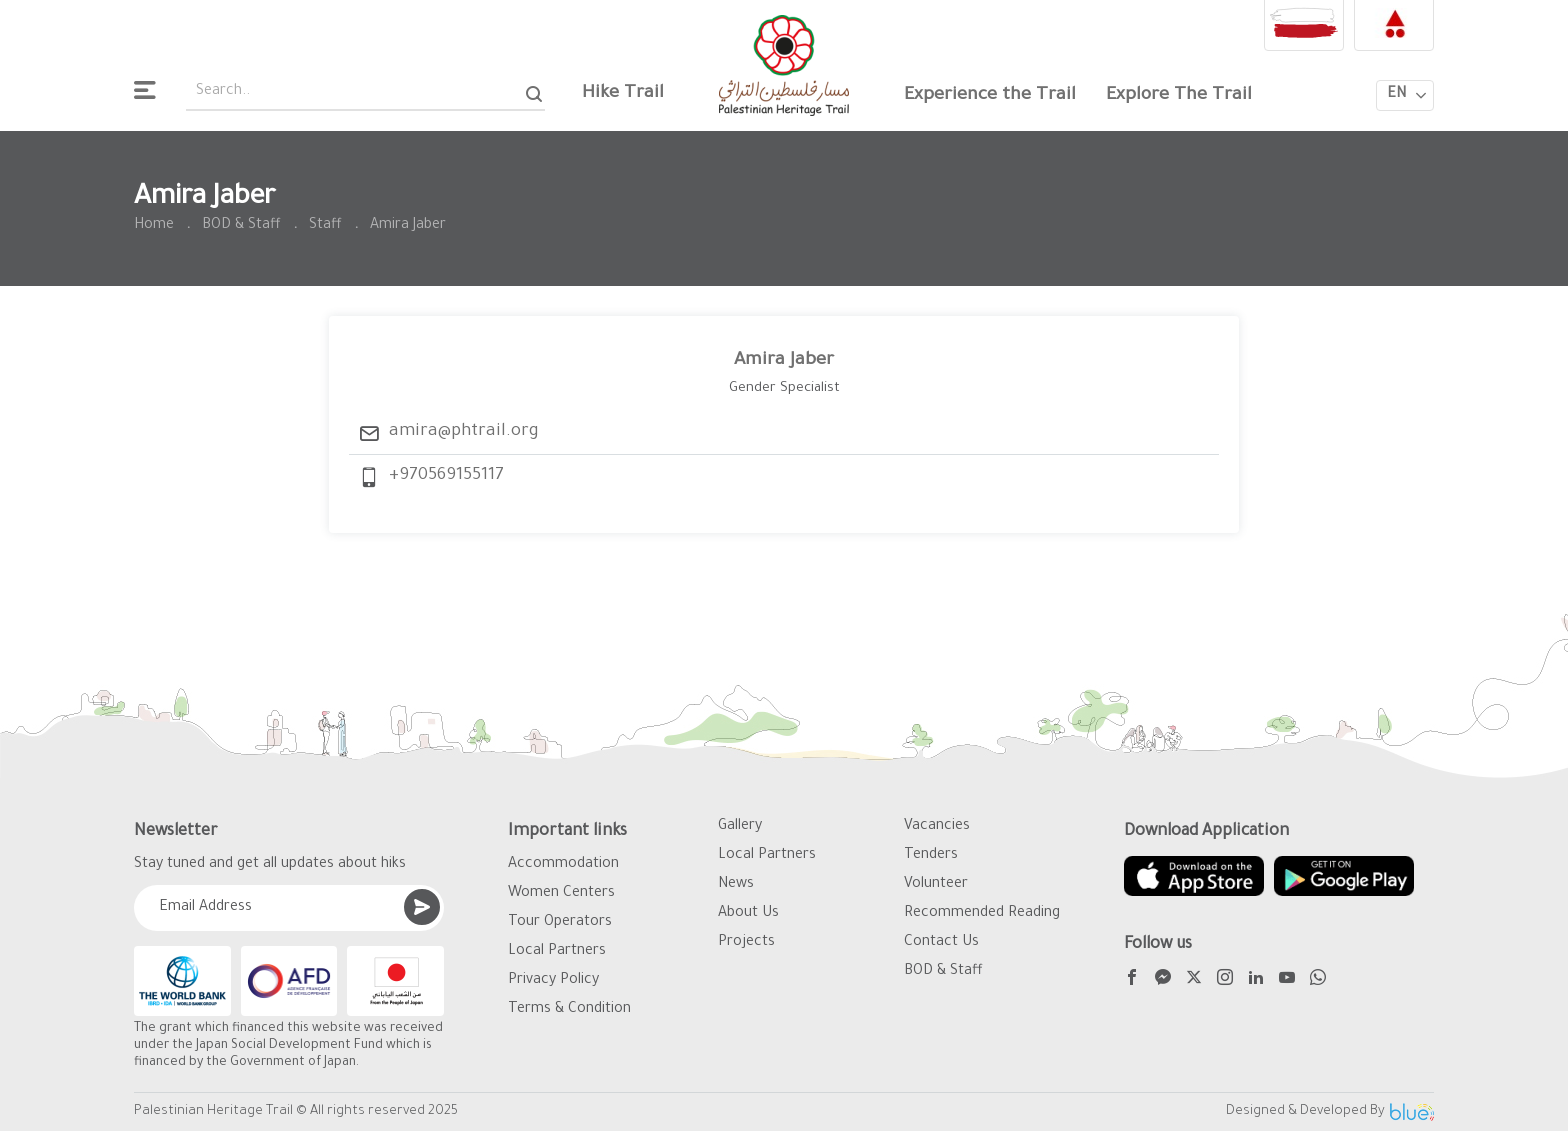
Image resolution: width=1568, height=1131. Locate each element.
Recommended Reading (982, 914)
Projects (746, 943)
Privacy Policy (553, 981)
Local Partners (557, 952)
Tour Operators (560, 923)
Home (154, 226)
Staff (325, 226)
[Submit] (422, 907)
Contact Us (941, 943)
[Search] (534, 93)
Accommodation (563, 865)
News (736, 885)
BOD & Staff (241, 226)
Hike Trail (623, 94)
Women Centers (561, 894)
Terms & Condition (569, 1010)
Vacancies (937, 827)
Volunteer (936, 885)
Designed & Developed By (1330, 1112)
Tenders (931, 856)
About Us (748, 914)
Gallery (740, 827)
